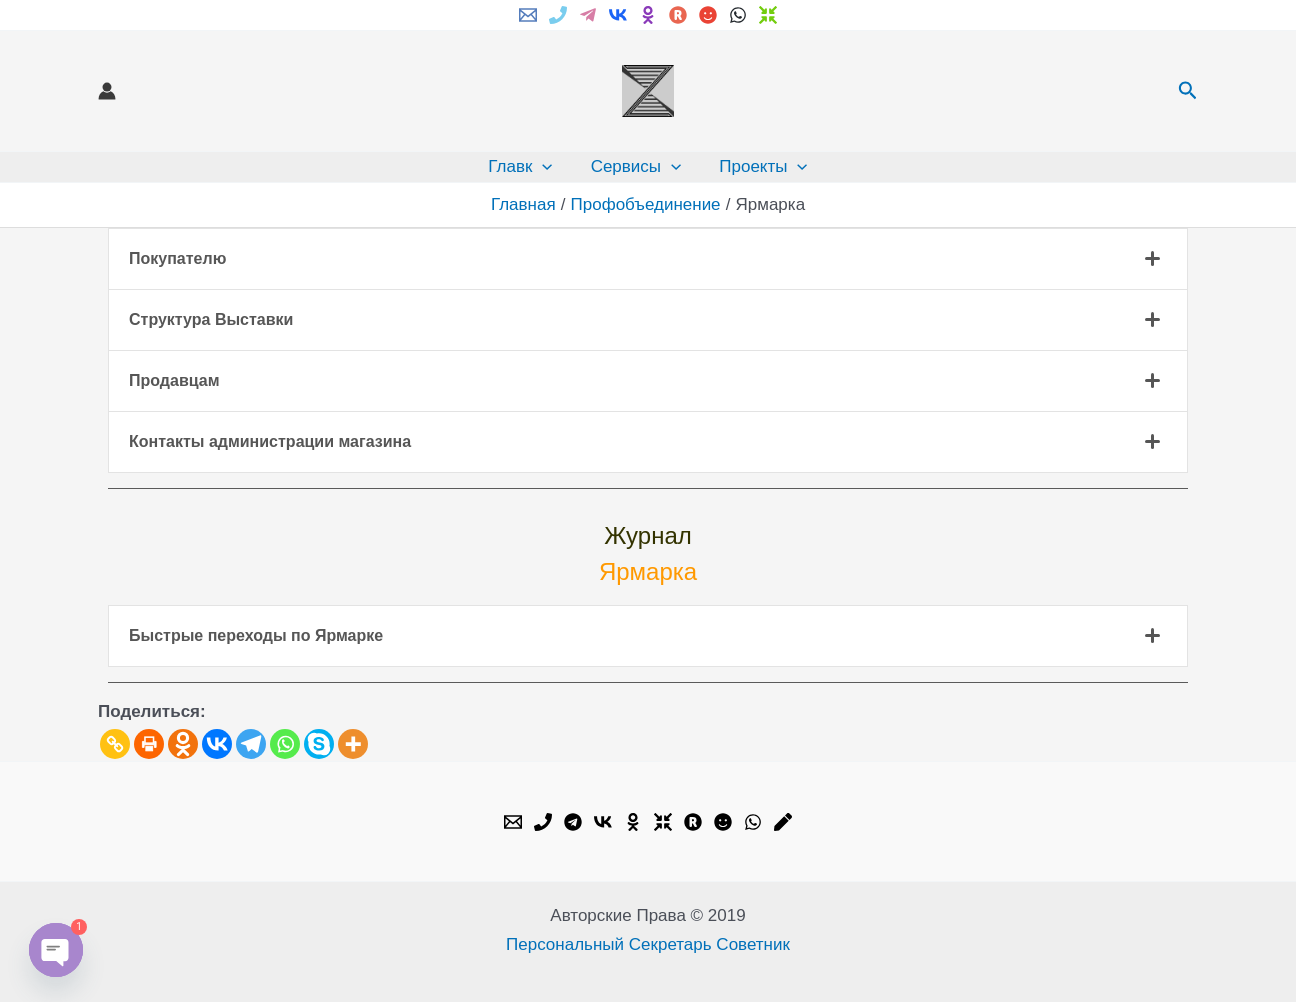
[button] (1188, 91)
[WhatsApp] (738, 15)
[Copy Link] (115, 744)
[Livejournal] (783, 822)
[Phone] (558, 15)
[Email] (528, 15)
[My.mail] (708, 15)
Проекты (759, 167)
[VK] (618, 15)
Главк (524, 167)
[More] (353, 744)
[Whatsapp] (285, 744)
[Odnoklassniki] (183, 744)
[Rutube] (678, 15)
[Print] (149, 744)
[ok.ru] (648, 15)
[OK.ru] (633, 822)
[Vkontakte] (217, 744)
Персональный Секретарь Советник (648, 944)
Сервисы (636, 167)
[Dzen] (768, 15)
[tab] (648, 259)
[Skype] (319, 744)
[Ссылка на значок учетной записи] (107, 91)
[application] (546, 167)
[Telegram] (588, 15)
